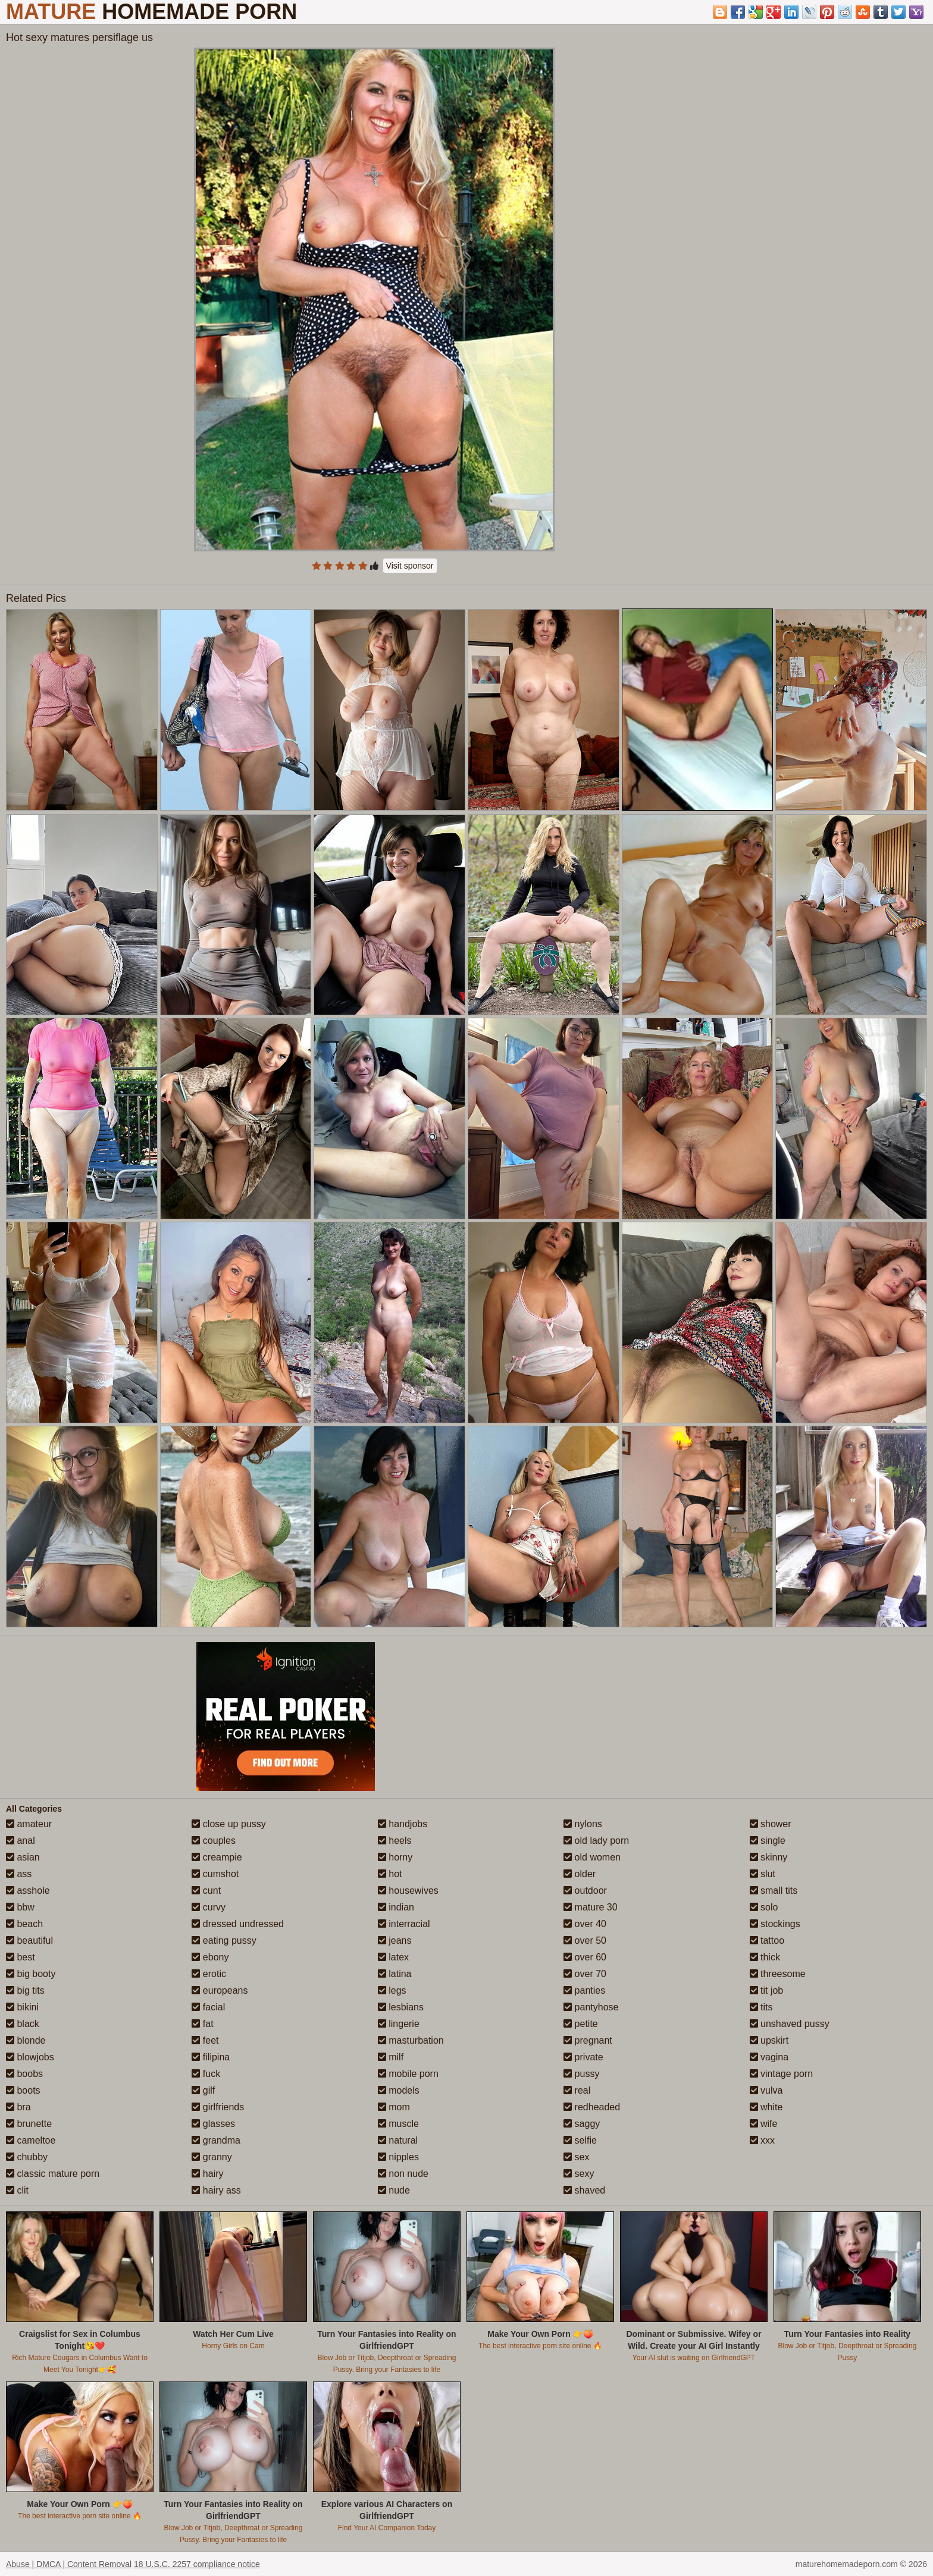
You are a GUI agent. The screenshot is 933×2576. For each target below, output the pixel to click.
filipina (211, 2057)
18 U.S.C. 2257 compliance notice (197, 2564)
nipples (398, 2157)
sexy (578, 2174)
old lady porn (596, 1840)
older (579, 1874)
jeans (395, 1940)
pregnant (587, 2040)
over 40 (584, 1924)
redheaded (591, 2107)
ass (19, 1874)
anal (20, 1840)
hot (390, 1874)
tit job (767, 1990)
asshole (28, 1890)
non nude (403, 2174)
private (583, 2057)
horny (395, 1857)
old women (592, 1857)
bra (18, 2107)
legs (392, 1990)
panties (584, 1990)
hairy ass (216, 2190)
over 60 (584, 1957)
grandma (216, 2140)
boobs (24, 2074)
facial (208, 2007)
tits (761, 2007)
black (22, 2024)
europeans (220, 1990)
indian (396, 1907)
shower (770, 1824)
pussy (581, 2074)
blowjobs (30, 2057)
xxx (762, 2140)
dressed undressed (238, 1924)
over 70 (584, 1974)
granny (211, 2157)
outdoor (585, 1890)
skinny (769, 1857)
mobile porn (408, 2074)
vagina (769, 2057)
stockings (775, 1924)
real (576, 2090)
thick (765, 1957)
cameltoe (30, 2140)
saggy (581, 2124)
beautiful (29, 1940)
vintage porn (781, 2074)
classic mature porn (52, 2174)
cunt (206, 1890)
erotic (209, 1974)
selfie (580, 2140)
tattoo (767, 1940)
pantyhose (590, 2007)
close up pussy (228, 1824)
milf (390, 2057)
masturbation (411, 2040)
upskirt (769, 2040)
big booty (30, 1974)
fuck (206, 2074)
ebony (210, 1957)
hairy (207, 2174)
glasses (213, 2124)
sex (576, 2157)
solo (764, 1907)
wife (764, 2124)
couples (214, 1840)
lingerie (398, 2024)
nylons (582, 1824)
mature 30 (590, 1907)
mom (394, 2107)
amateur (29, 1824)
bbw (20, 1907)
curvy (209, 1907)
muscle (398, 2124)
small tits (774, 1890)
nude (394, 2190)
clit (17, 2190)
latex (393, 1957)
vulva (766, 2090)
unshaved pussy (789, 2024)
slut (762, 1874)
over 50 (584, 1940)
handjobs (402, 1824)
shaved (584, 2190)
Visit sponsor (410, 565)
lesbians (401, 2007)
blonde (26, 2040)
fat (202, 2024)
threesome (778, 1974)
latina (395, 1974)
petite (580, 2024)
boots (23, 2090)
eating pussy (224, 1940)
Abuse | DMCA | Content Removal (69, 2564)
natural (398, 2140)
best (20, 1957)
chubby (27, 2157)
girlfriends (218, 2107)
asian (23, 1857)
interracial (404, 1924)
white (766, 2107)
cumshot (215, 1874)
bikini (22, 2007)
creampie (217, 1857)
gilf (203, 2090)
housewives (408, 1890)
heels (395, 1840)
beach (24, 1924)
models (398, 2090)
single (767, 1840)
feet (205, 2040)
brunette (29, 2124)
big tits (25, 1990)
